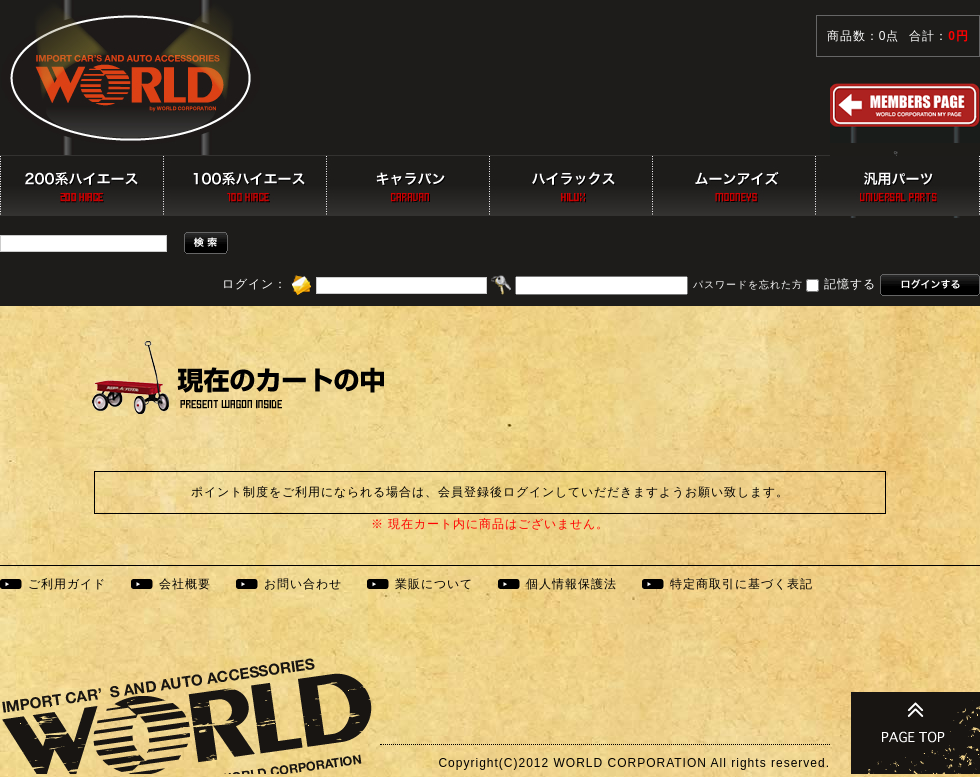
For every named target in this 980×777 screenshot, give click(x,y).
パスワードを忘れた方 (748, 285)
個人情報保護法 (571, 584)
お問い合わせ (303, 584)
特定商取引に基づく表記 (741, 584)
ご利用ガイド (67, 584)
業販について (434, 584)
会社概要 (185, 584)
